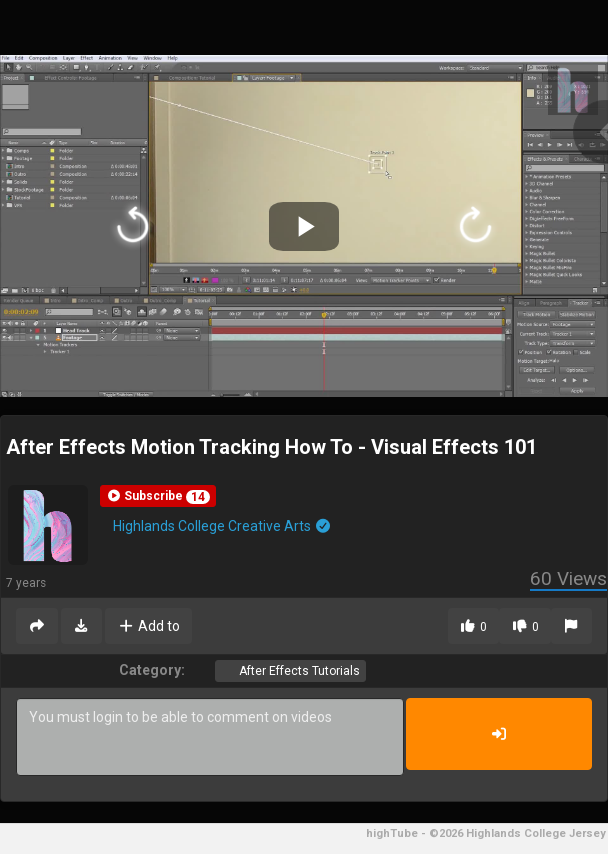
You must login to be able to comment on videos (210, 737)
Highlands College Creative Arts (222, 526)
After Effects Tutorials (298, 671)
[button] (158, 496)
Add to (148, 626)
